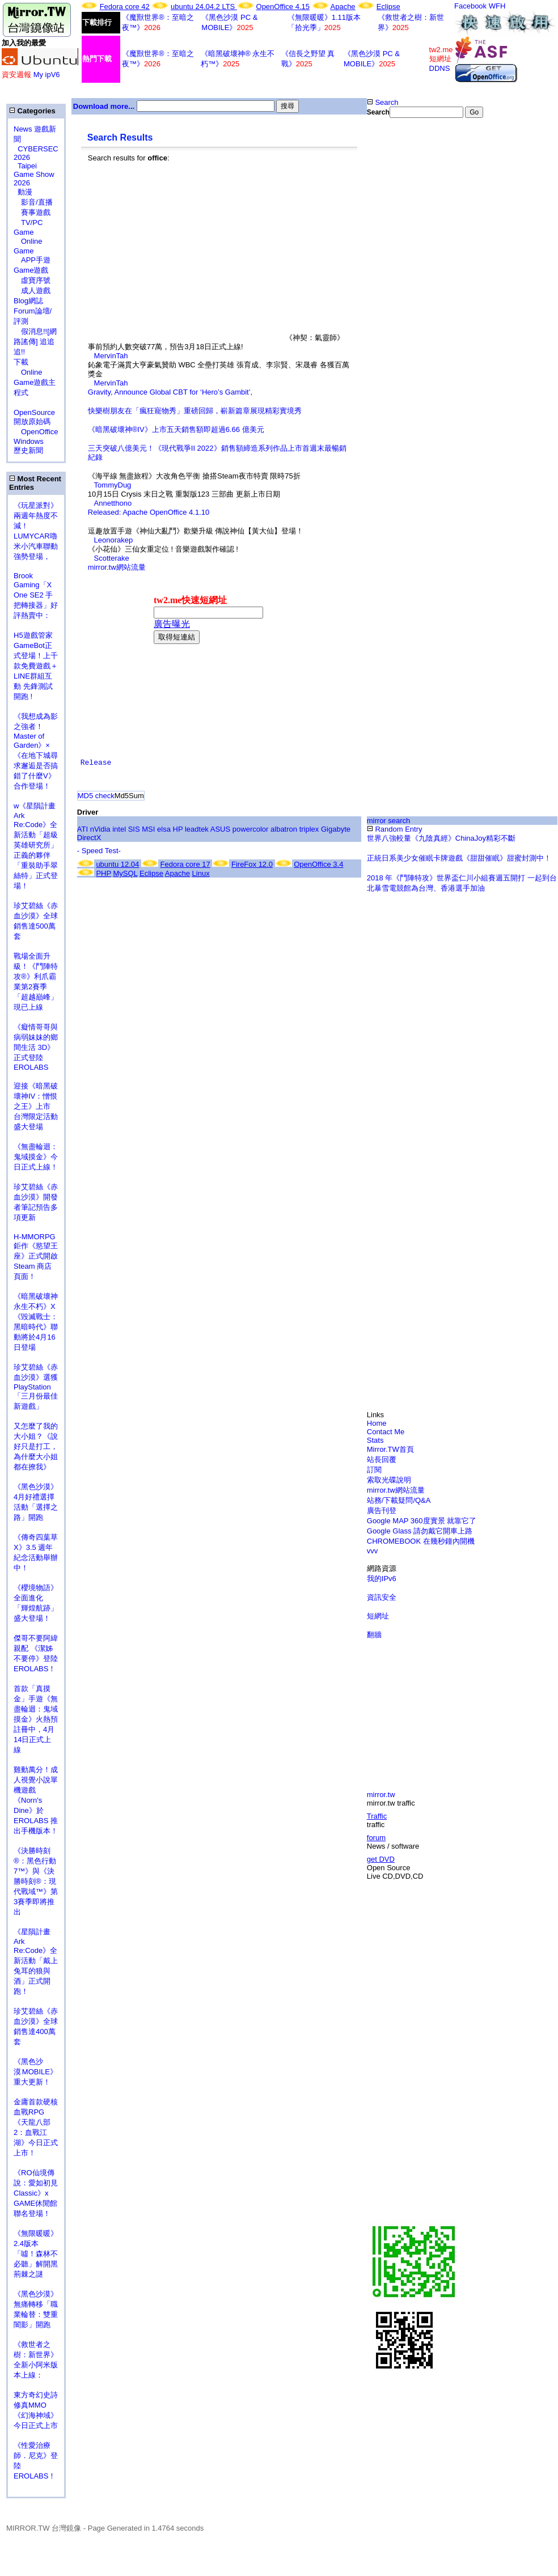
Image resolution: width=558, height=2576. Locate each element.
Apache (343, 6)
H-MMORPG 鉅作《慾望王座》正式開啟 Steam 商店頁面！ (36, 1256)
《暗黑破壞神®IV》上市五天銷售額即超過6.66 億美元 (176, 429)
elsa (164, 829)
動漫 (25, 192)
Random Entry (394, 829)
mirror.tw (381, 1794)
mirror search (389, 820)
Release (96, 763)
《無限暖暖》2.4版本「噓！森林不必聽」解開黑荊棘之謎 (36, 2253)
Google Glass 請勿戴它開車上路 (419, 1531)
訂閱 (374, 1469)
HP (178, 829)
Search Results (120, 137)
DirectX (89, 837)
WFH (497, 6)
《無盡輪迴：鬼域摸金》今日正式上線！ (36, 1156)
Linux (201, 873)
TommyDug (113, 485)
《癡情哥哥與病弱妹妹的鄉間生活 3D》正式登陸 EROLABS (36, 1047)
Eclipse (388, 6)
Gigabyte (335, 829)
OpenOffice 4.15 (283, 6)
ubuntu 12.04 (117, 864)
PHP (103, 873)
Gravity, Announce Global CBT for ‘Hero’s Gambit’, (170, 392)
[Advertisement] (186, 260)
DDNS (439, 68)
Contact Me (385, 1431)
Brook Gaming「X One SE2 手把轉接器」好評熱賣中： (36, 595)
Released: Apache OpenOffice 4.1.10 (148, 512)
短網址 (378, 1616)
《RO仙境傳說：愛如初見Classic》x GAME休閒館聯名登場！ (36, 2193)
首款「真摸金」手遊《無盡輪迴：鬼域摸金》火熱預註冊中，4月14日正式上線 (36, 1719)
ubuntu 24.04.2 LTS (204, 6)
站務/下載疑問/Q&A (399, 1500)
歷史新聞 (28, 450)
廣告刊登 (381, 1510)
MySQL (125, 873)
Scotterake (111, 558)
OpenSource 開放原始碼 (34, 412)
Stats (375, 1440)
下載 (21, 362)
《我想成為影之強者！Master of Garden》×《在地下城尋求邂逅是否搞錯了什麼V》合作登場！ (36, 751)
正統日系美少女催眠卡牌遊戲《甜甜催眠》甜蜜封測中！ (459, 858)
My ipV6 (46, 74)
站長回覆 (381, 1459)
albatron (283, 829)
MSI (148, 829)
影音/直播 (33, 202)
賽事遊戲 (32, 212)
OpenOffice (36, 431)
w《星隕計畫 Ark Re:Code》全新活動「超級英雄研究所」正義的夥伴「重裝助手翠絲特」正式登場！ (36, 846)
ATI (82, 829)
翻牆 (374, 1634)
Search (383, 102)
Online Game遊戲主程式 (35, 382)
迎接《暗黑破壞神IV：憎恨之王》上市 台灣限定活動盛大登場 (36, 1106)
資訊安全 (381, 1597)
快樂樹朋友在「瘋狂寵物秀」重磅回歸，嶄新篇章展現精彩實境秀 (195, 410)
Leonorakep (113, 540)
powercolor (250, 829)
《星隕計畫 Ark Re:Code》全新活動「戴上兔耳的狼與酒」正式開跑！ (36, 1961)
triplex (309, 829)
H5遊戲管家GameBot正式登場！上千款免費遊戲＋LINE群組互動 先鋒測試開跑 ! (36, 666)
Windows (29, 441)
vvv (372, 1551)
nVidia (100, 829)
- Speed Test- (99, 850)
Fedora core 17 (185, 864)
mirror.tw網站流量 (117, 567)
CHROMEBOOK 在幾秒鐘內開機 (421, 1541)
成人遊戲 (32, 290)
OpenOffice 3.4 (318, 864)
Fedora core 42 (125, 6)
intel (119, 829)
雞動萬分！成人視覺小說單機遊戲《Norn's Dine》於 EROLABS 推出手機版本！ (36, 1800)
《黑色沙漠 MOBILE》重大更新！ (35, 2071)
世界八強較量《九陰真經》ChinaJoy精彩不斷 (441, 838)
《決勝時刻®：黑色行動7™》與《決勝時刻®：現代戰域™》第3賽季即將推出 (36, 1881)
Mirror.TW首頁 (390, 1449)
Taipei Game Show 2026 (34, 174)
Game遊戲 (31, 270)
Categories (32, 111)
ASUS (220, 829)
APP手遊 (32, 260)
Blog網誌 (28, 300)
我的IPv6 (381, 1578)
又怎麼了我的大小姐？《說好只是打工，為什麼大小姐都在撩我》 (36, 1446)
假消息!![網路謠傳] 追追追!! (35, 341)
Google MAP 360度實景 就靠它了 (421, 1520)
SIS (134, 829)
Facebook (470, 6)
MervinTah (111, 355)
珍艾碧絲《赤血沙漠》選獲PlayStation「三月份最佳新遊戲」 (36, 1386)
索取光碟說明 (389, 1480)
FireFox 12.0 (252, 864)
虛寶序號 (32, 280)
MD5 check (96, 795)
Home (377, 1423)
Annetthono (113, 503)
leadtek (197, 829)
